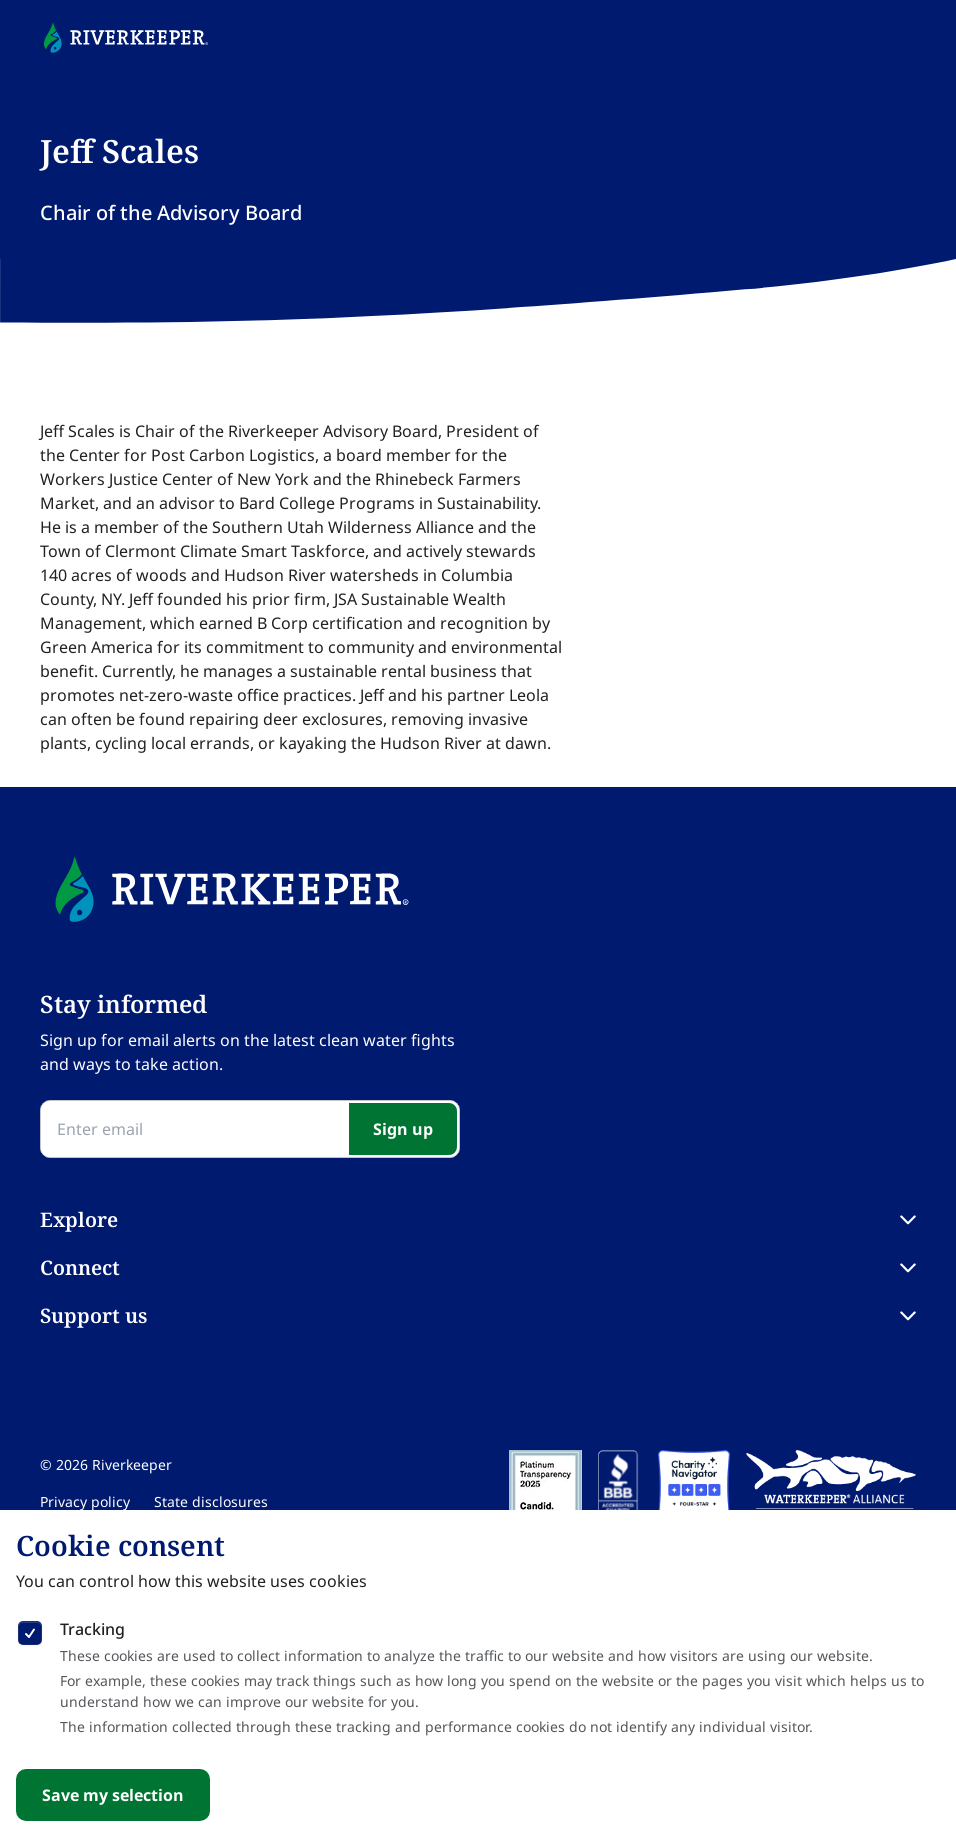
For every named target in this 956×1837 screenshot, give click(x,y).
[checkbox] (30, 1629)
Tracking (92, 1629)
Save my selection (113, 1795)
